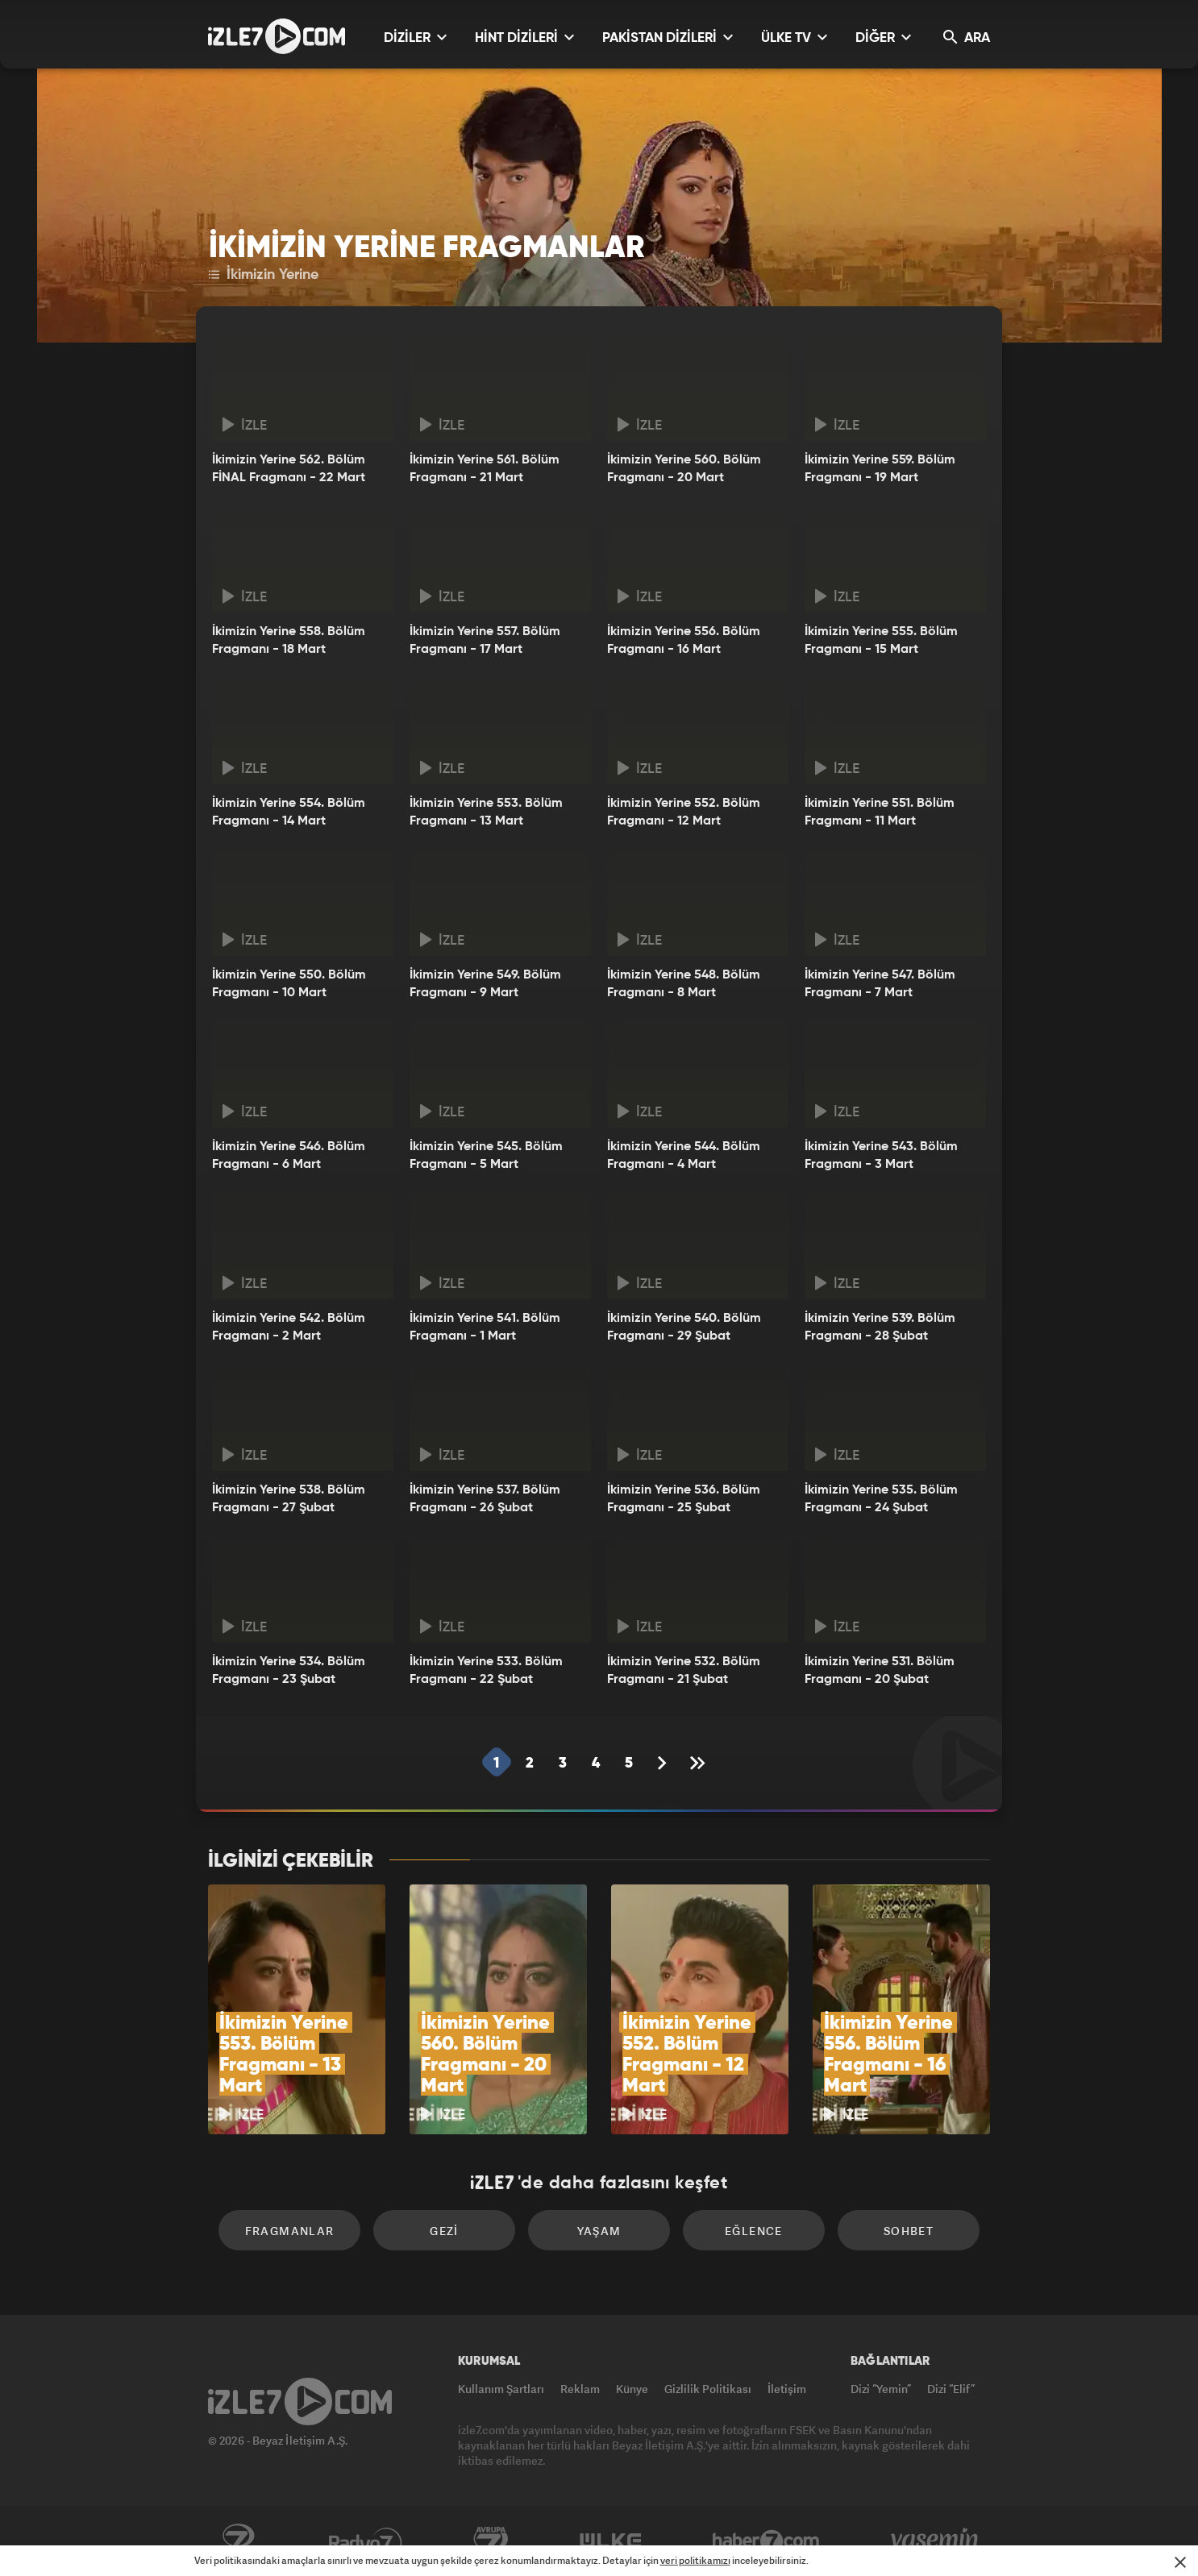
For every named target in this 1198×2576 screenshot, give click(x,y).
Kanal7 (238, 2541)
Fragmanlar (290, 2230)
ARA (966, 37)
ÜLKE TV (794, 37)
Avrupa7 (491, 2541)
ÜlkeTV (611, 2541)
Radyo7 (365, 2541)
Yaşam (599, 2230)
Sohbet (909, 2230)
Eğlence (754, 2230)
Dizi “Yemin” (881, 2388)
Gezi (444, 2230)
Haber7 (766, 2541)
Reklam (580, 2388)
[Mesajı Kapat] (1180, 2562)
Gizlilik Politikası (707, 2388)
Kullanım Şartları (501, 2388)
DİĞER (883, 37)
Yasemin (936, 2541)
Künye (632, 2388)
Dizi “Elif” (951, 2388)
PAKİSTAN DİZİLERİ (667, 37)
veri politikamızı (695, 2560)
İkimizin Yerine (263, 275)
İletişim (786, 2388)
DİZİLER (415, 37)
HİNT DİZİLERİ (524, 37)
